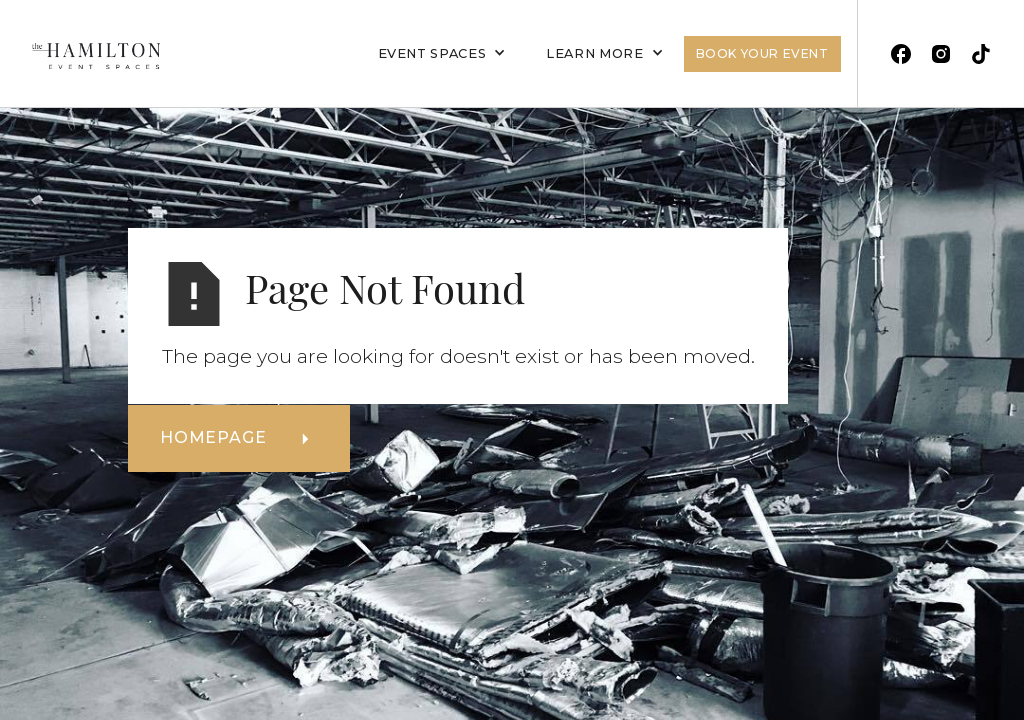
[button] (442, 54)
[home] (88, 53)
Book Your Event (762, 53)
